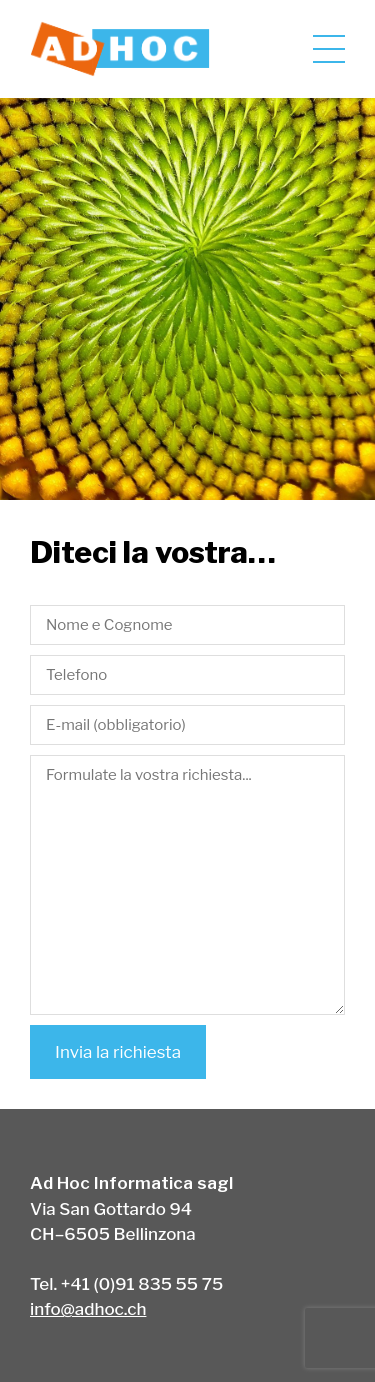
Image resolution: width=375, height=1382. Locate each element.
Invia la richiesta (118, 1052)
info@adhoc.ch (88, 1309)
